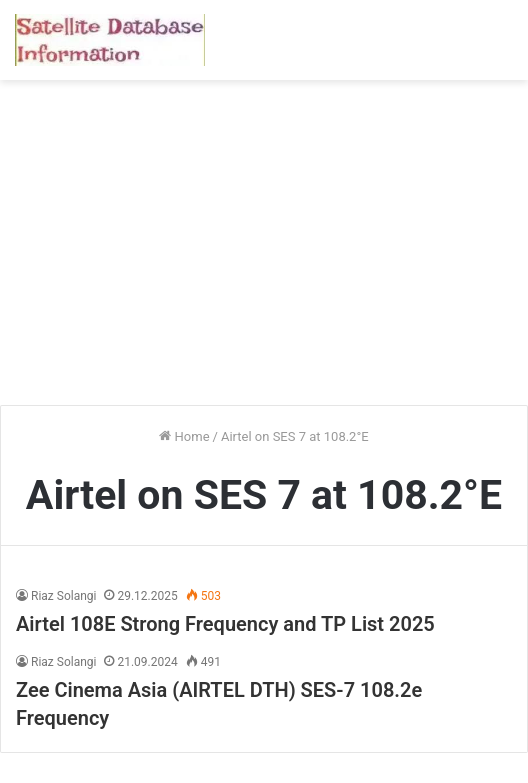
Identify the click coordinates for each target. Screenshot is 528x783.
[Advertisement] (264, 250)
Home (184, 436)
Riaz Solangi (63, 596)
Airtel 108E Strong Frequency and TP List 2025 (225, 624)
